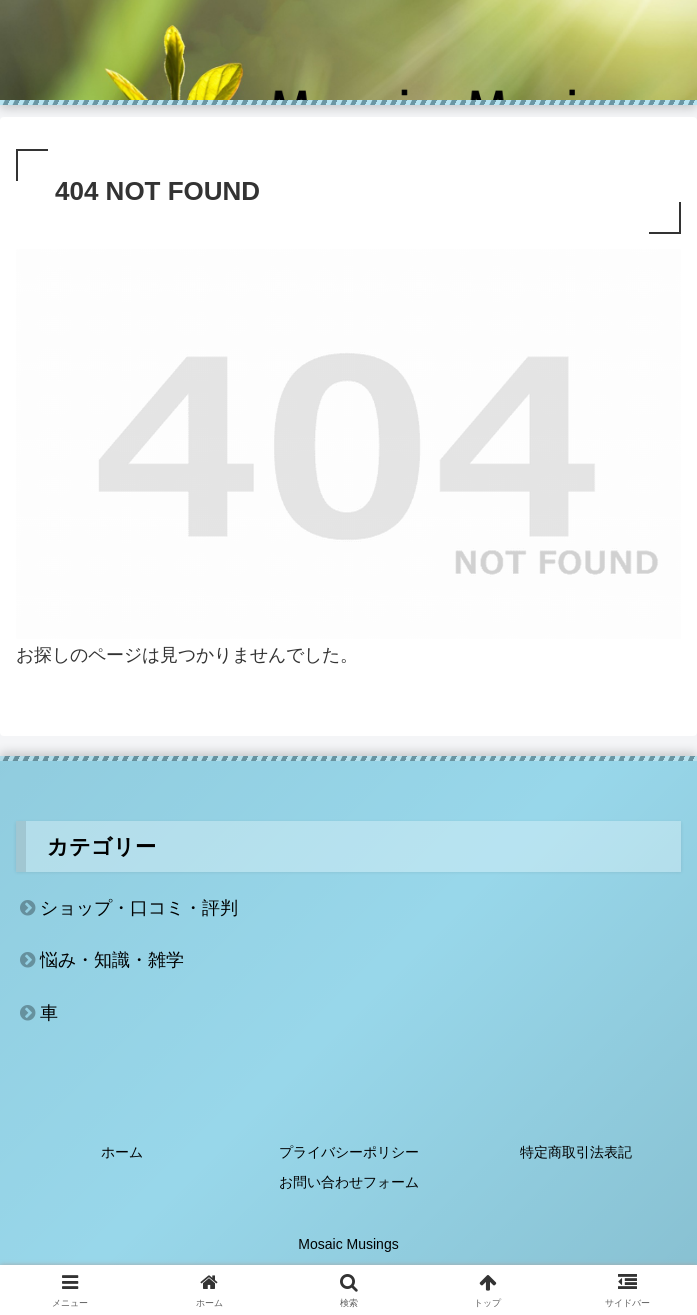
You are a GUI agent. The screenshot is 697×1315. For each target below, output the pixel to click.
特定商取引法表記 (576, 1152)
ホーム (122, 1152)
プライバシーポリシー (349, 1152)
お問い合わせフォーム (349, 1182)
